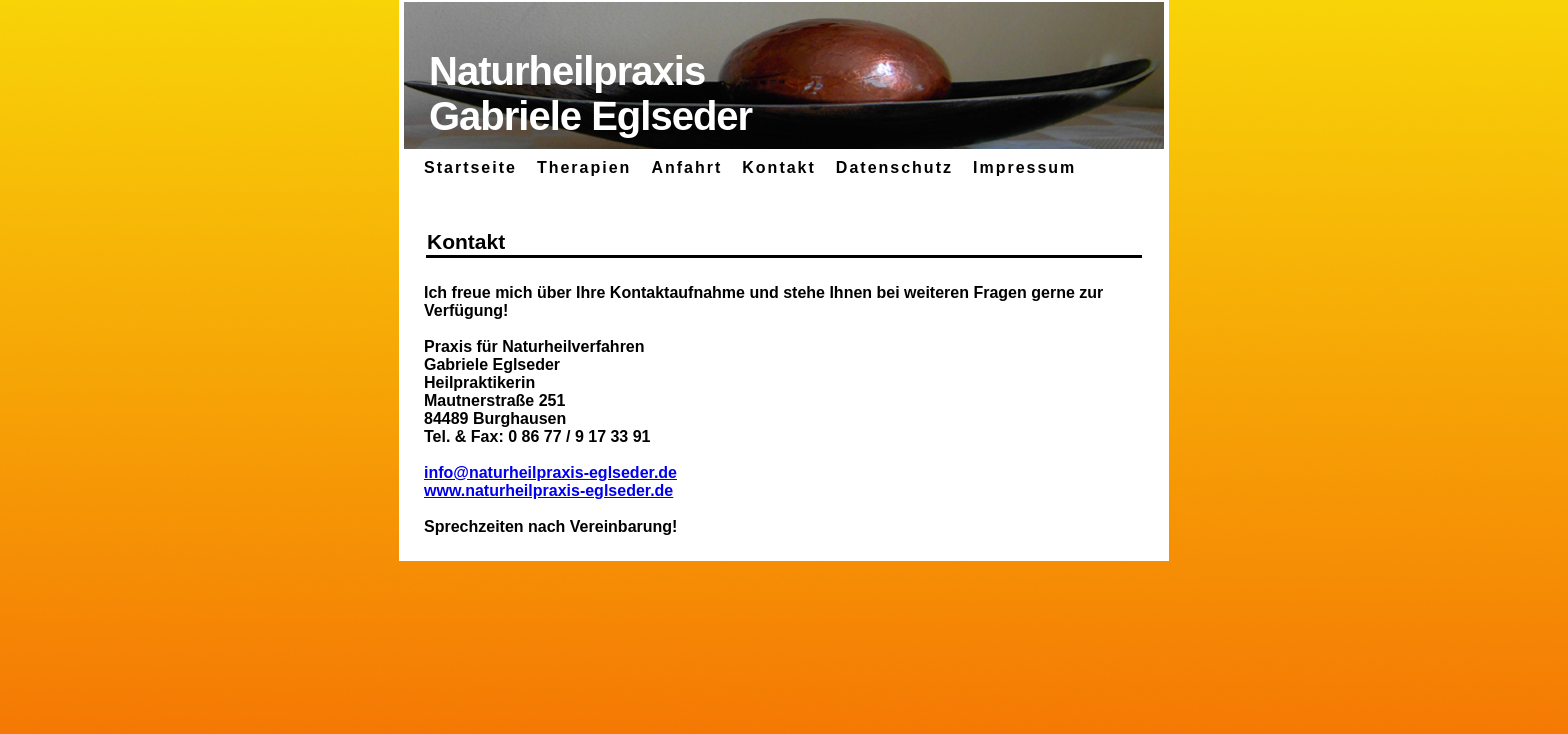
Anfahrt (686, 167)
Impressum (1024, 167)
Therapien (584, 167)
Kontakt (779, 167)
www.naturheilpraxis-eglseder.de (548, 490)
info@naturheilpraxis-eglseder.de (550, 472)
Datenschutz (894, 167)
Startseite (470, 167)
